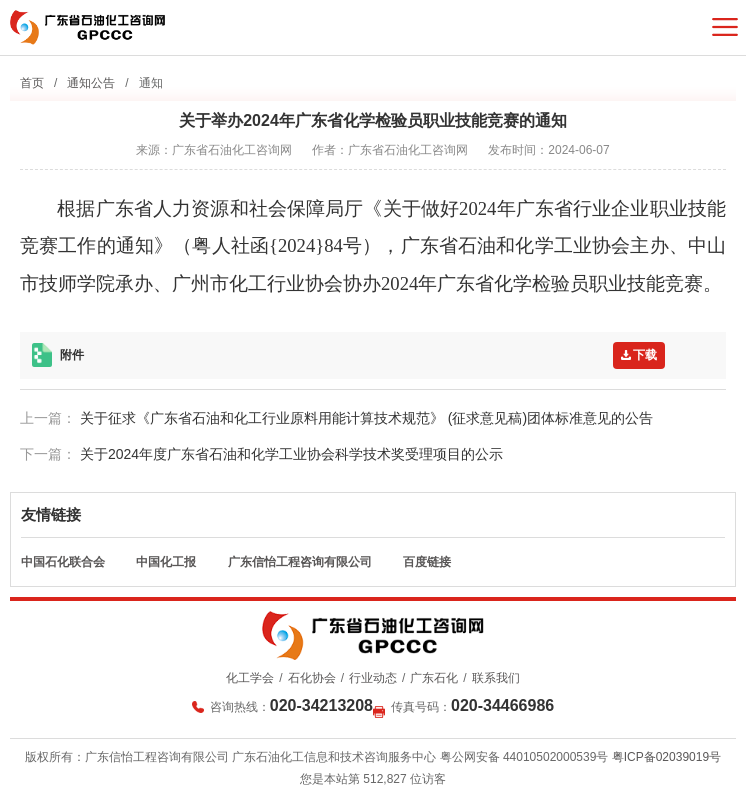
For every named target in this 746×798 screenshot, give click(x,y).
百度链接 (427, 562)
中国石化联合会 (63, 562)
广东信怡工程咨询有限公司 (300, 562)
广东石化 (434, 678)
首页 (32, 83)
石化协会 (312, 678)
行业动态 (373, 678)
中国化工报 (166, 562)
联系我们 (496, 678)
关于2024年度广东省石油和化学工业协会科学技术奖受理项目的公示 (291, 454)
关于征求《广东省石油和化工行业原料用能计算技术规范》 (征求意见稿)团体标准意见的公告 (366, 418)
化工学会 (250, 678)
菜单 (725, 27)
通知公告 (91, 83)
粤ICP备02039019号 (666, 757)
